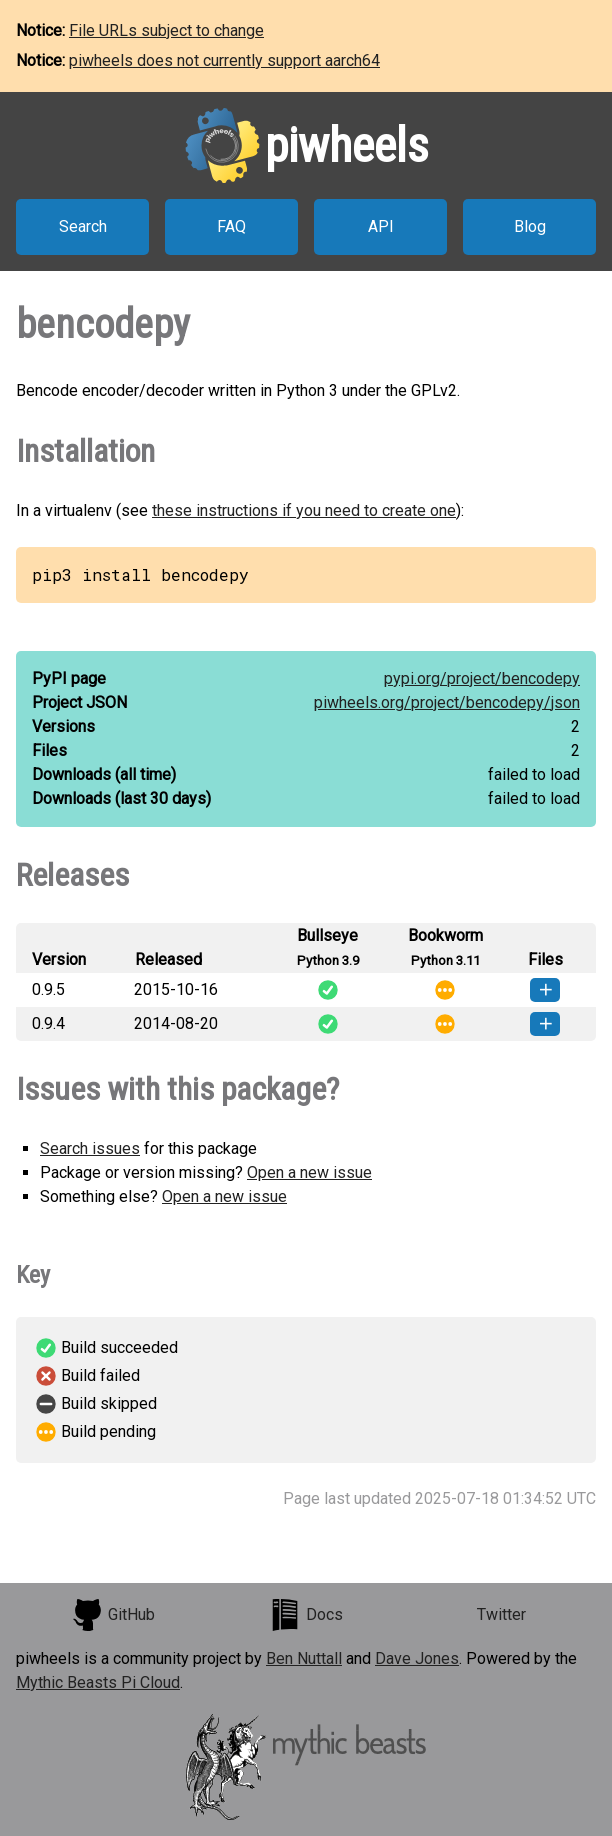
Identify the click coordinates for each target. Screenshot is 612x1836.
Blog (530, 226)
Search (83, 226)
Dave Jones (417, 1658)
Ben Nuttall (304, 1658)
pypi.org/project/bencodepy (482, 678)
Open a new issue (309, 1172)
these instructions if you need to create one (304, 510)
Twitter (501, 1614)
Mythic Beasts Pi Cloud (98, 1682)
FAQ (231, 226)
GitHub (113, 1615)
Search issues (90, 1148)
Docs (306, 1615)
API (381, 226)
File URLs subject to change (166, 30)
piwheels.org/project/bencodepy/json (447, 702)
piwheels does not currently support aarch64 (224, 60)
